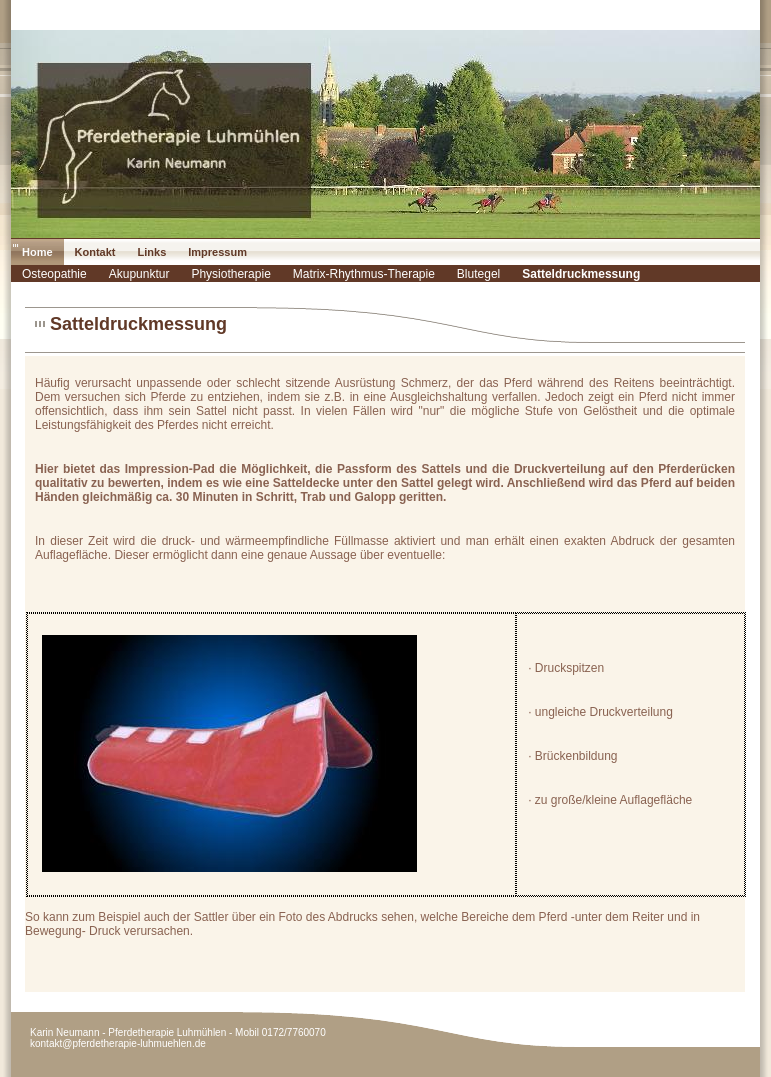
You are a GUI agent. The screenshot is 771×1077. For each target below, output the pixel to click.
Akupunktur (139, 274)
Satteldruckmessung (581, 274)
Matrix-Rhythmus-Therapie (364, 274)
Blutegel (478, 274)
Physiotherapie (230, 274)
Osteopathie (54, 274)
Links (152, 252)
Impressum (217, 252)
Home (37, 252)
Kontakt (95, 252)
